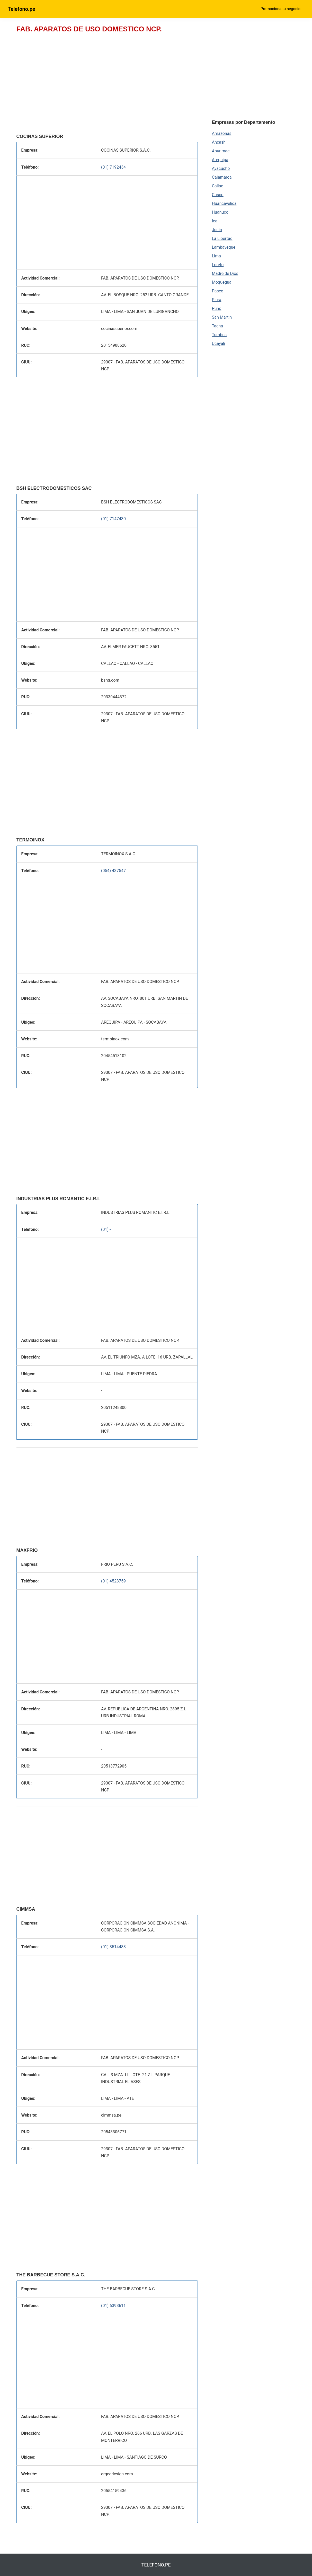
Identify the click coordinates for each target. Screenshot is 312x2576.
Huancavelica (224, 203)
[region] (107, 90)
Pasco (217, 291)
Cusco (218, 194)
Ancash (219, 142)
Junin (217, 229)
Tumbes (219, 334)
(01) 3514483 (113, 1946)
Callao (218, 186)
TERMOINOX (30, 839)
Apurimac (221, 151)
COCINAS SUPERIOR (39, 136)
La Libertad (222, 238)
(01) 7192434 (113, 167)
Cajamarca (222, 177)
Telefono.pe (21, 9)
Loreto (218, 264)
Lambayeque (223, 247)
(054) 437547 (113, 870)
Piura (216, 299)
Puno (216, 308)
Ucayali (218, 343)
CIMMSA (25, 1909)
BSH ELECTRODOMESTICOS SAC (54, 488)
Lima (216, 256)
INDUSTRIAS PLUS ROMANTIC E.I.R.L (58, 1198)
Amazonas (221, 133)
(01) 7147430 (113, 518)
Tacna (217, 326)
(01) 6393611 (113, 2305)
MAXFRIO (27, 1550)
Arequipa (220, 159)
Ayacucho (221, 168)
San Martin (222, 317)
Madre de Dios (225, 273)
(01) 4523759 (113, 1581)
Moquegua (221, 282)
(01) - (106, 1229)
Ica (214, 221)
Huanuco (220, 212)
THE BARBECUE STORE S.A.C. (50, 2274)
